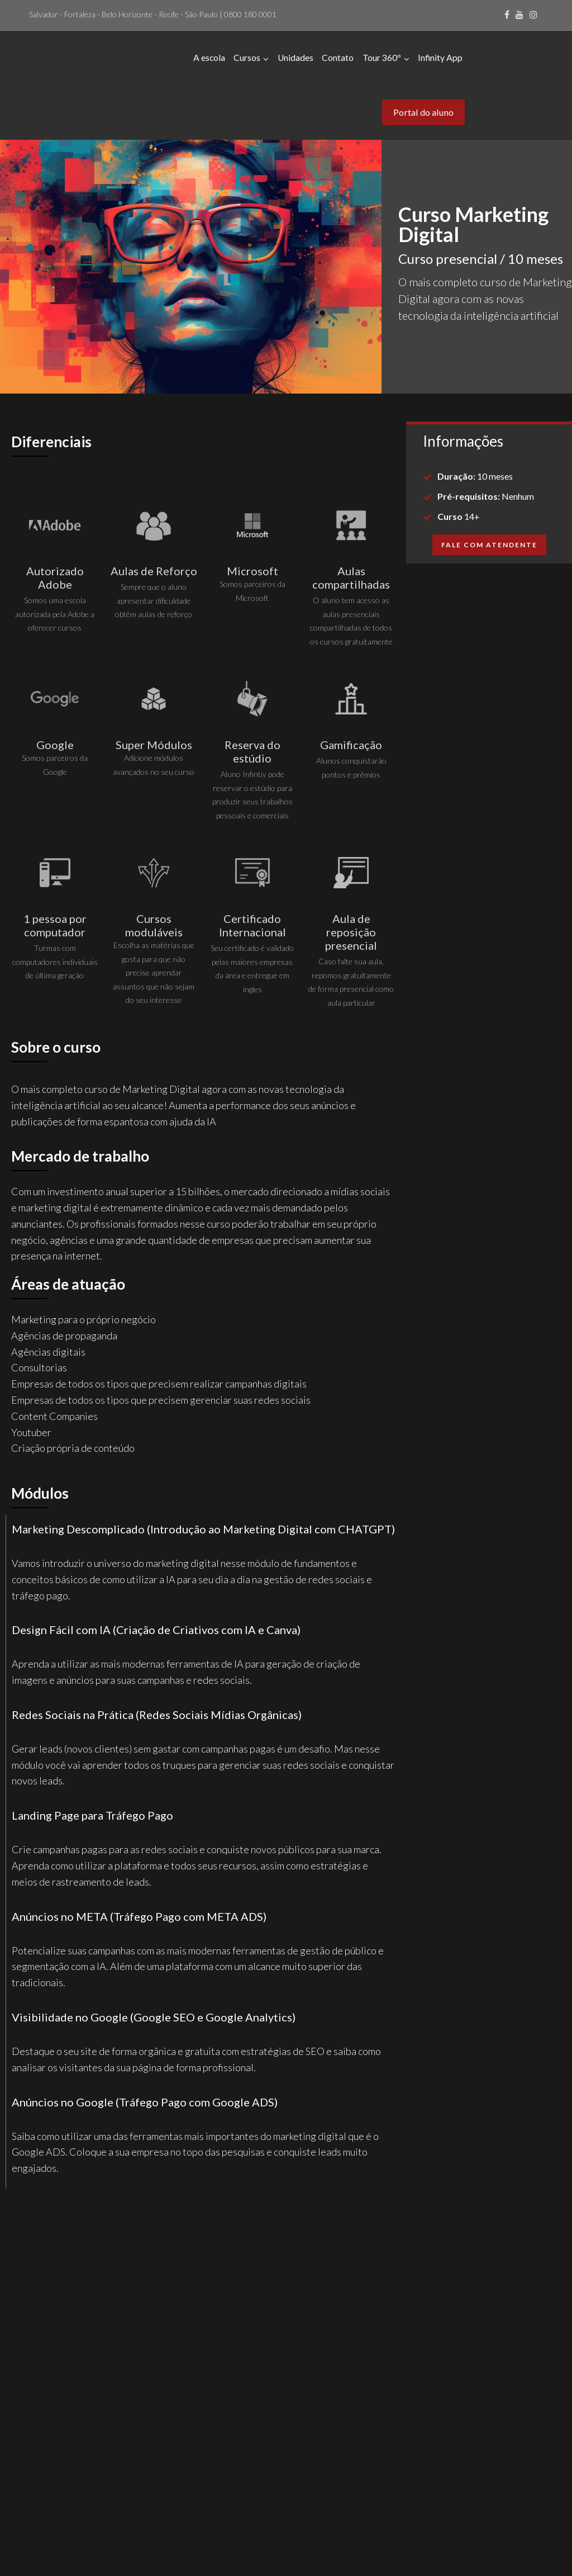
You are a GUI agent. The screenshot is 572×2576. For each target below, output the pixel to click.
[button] (489, 489)
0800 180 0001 (250, 14)
